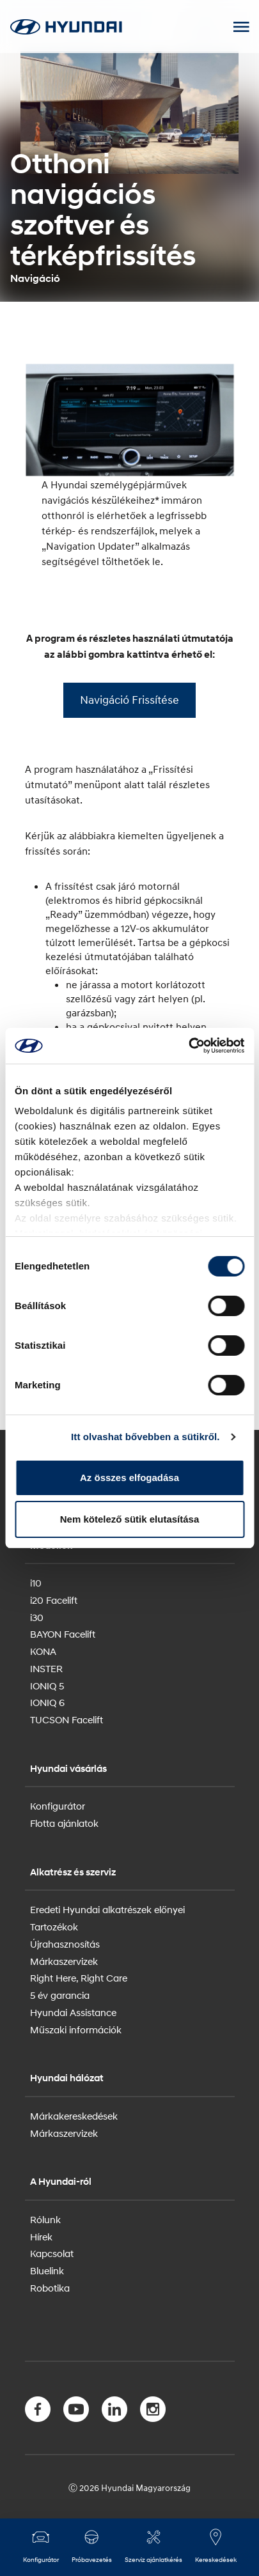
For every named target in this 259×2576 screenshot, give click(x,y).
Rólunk (45, 2219)
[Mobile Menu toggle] (241, 27)
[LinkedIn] (114, 2411)
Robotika (50, 2287)
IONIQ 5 (47, 1685)
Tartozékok (54, 1926)
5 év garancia (60, 1995)
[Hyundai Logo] (66, 26)
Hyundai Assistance (73, 2012)
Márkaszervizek (64, 1961)
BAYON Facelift (62, 1634)
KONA (43, 1651)
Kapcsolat (52, 2253)
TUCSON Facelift (66, 1719)
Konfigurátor (57, 1806)
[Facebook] (38, 2411)
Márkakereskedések (74, 2116)
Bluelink (47, 2270)
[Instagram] (153, 2411)
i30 (36, 1617)
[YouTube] (76, 2411)
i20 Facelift (53, 1600)
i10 (36, 1582)
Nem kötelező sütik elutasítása (130, 1519)
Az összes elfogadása (129, 1477)
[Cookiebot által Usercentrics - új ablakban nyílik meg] (188, 1045)
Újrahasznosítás (65, 1944)
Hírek (41, 2236)
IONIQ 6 (47, 1702)
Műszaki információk (76, 2029)
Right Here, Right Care (78, 1977)
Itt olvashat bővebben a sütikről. (145, 1436)
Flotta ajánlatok (64, 1823)
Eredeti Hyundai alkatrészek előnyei (107, 1909)
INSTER (46, 1668)
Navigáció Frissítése (129, 700)
